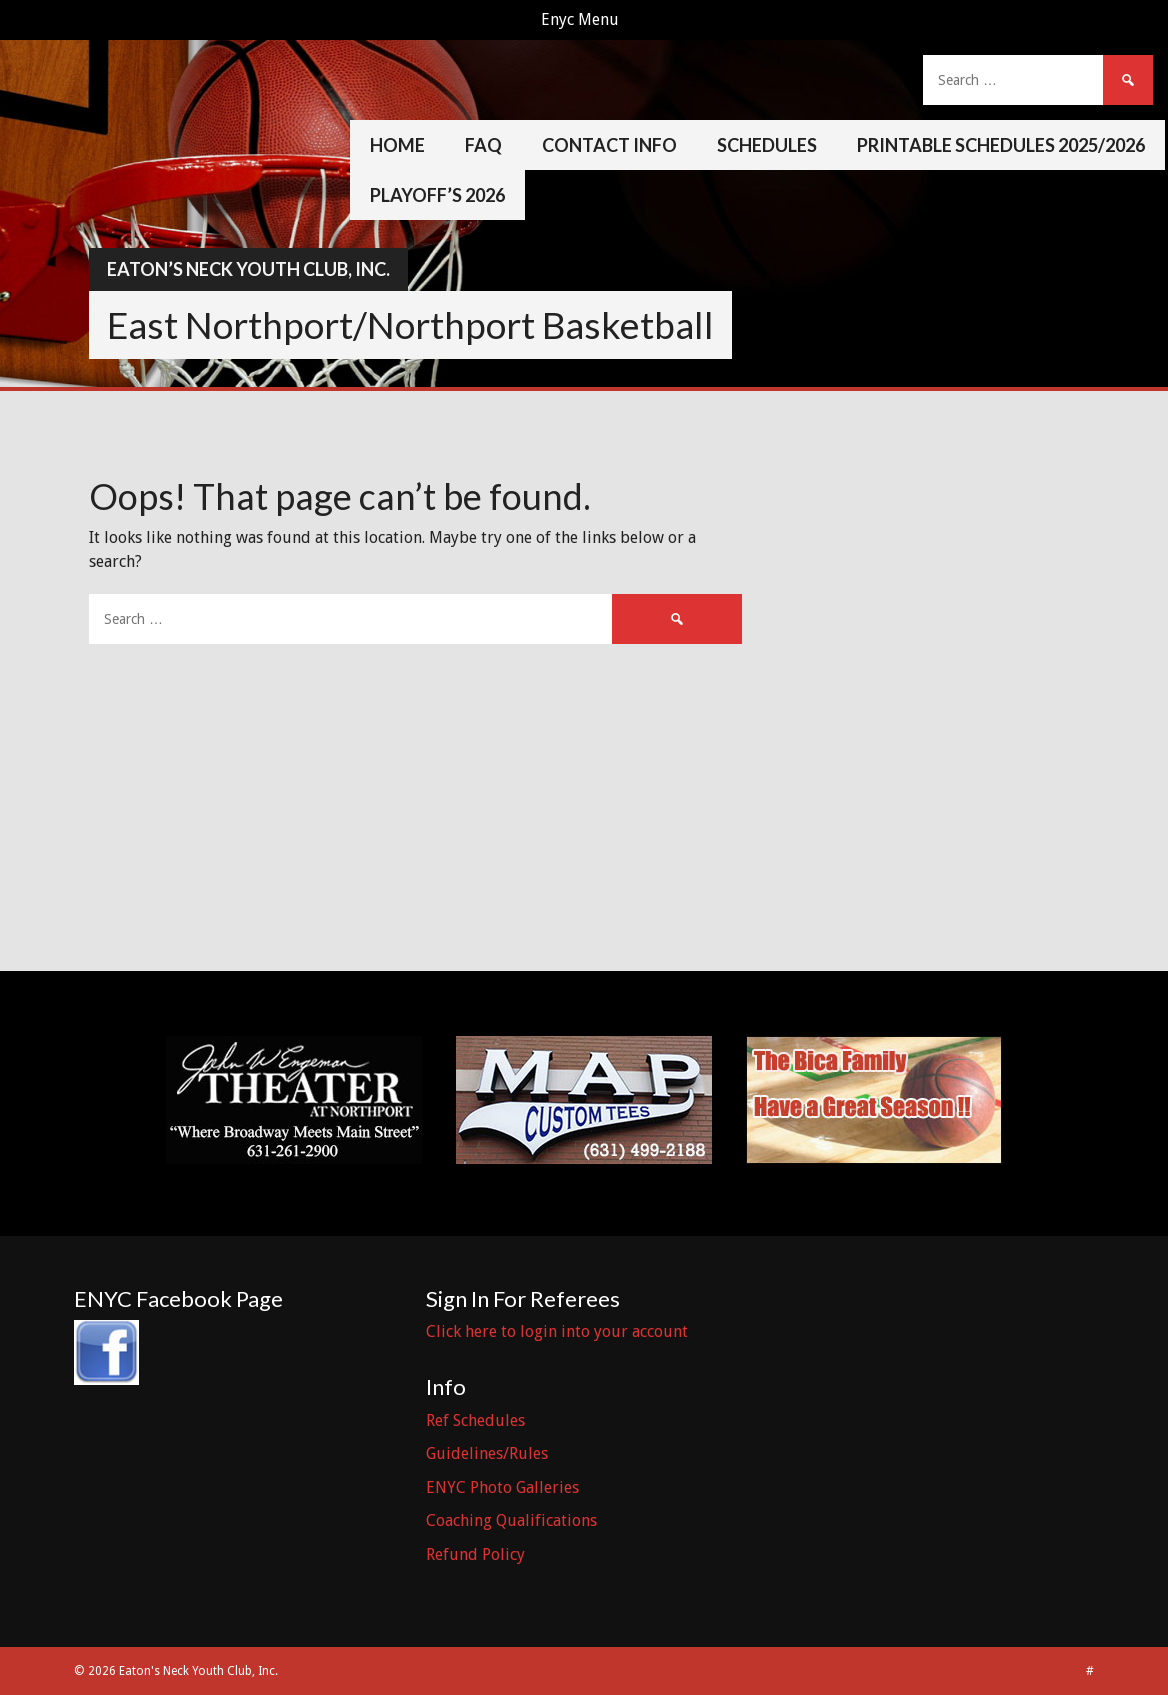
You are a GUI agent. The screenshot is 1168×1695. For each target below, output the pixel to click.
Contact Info (609, 145)
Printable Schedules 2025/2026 (1001, 145)
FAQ (483, 145)
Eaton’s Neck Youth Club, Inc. (248, 269)
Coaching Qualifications (511, 1520)
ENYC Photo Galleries (502, 1487)
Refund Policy (475, 1554)
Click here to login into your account (557, 1331)
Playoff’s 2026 (437, 195)
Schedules (767, 145)
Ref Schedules (475, 1420)
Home (397, 145)
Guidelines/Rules (487, 1453)
